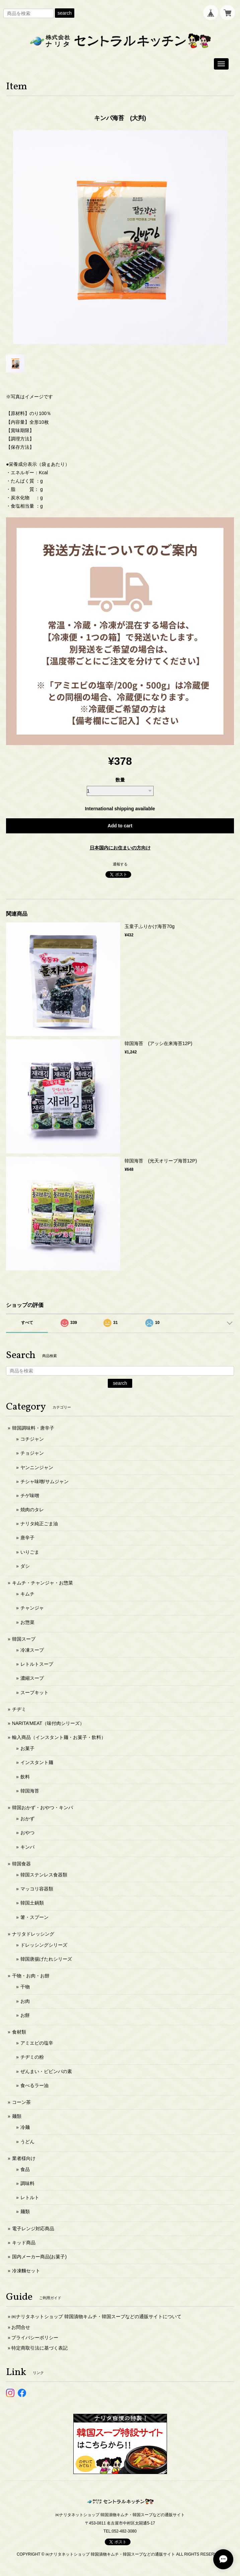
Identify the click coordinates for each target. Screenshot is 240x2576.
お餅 (25, 2015)
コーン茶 (21, 2102)
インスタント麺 (36, 1762)
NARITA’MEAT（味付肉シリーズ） (48, 1723)
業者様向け (23, 2158)
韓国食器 (21, 1863)
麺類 (16, 2116)
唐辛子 (27, 1537)
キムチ (27, 1593)
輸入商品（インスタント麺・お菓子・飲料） (59, 1737)
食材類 (19, 2032)
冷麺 (25, 2127)
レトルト (29, 2197)
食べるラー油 (34, 2085)
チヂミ (19, 1709)
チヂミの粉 (32, 2057)
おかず (27, 1818)
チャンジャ (32, 1608)
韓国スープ (23, 1639)
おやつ (27, 1832)
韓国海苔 (29, 1790)
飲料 (25, 1776)
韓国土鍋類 (32, 1902)
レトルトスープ (36, 1664)
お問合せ (20, 2327)
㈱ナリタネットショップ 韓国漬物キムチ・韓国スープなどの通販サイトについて (96, 2316)
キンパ (27, 1847)
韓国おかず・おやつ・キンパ (42, 1807)
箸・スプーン (34, 1917)
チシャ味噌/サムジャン (44, 1481)
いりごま (29, 1552)
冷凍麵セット (26, 2270)
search (65, 13)
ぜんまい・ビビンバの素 (46, 2071)
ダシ (25, 1566)
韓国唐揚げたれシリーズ (46, 1959)
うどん (27, 2141)
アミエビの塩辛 (36, 2043)
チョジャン (32, 1453)
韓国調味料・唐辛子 (33, 1428)
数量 (120, 780)
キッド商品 (23, 2242)
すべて (27, 1322)
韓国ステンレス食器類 (43, 1874)
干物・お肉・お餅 (31, 1975)
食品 (25, 2169)
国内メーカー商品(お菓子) (39, 2256)
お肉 (25, 2001)
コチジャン (32, 1439)
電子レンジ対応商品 (33, 2228)
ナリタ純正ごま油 (39, 1523)
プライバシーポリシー (34, 2337)
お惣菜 (27, 1622)
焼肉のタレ (32, 1509)
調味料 (27, 2183)
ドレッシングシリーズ (43, 1945)
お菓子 (27, 1748)
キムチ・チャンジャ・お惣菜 (42, 1582)
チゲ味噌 (29, 1495)
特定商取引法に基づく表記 (39, 2348)
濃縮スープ (32, 1678)
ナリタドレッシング (33, 1934)
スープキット (34, 1692)
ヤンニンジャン (36, 1467)
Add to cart (120, 825)
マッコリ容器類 (36, 1888)
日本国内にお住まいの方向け (120, 847)
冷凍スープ (32, 1650)
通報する (120, 864)
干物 (25, 1986)
